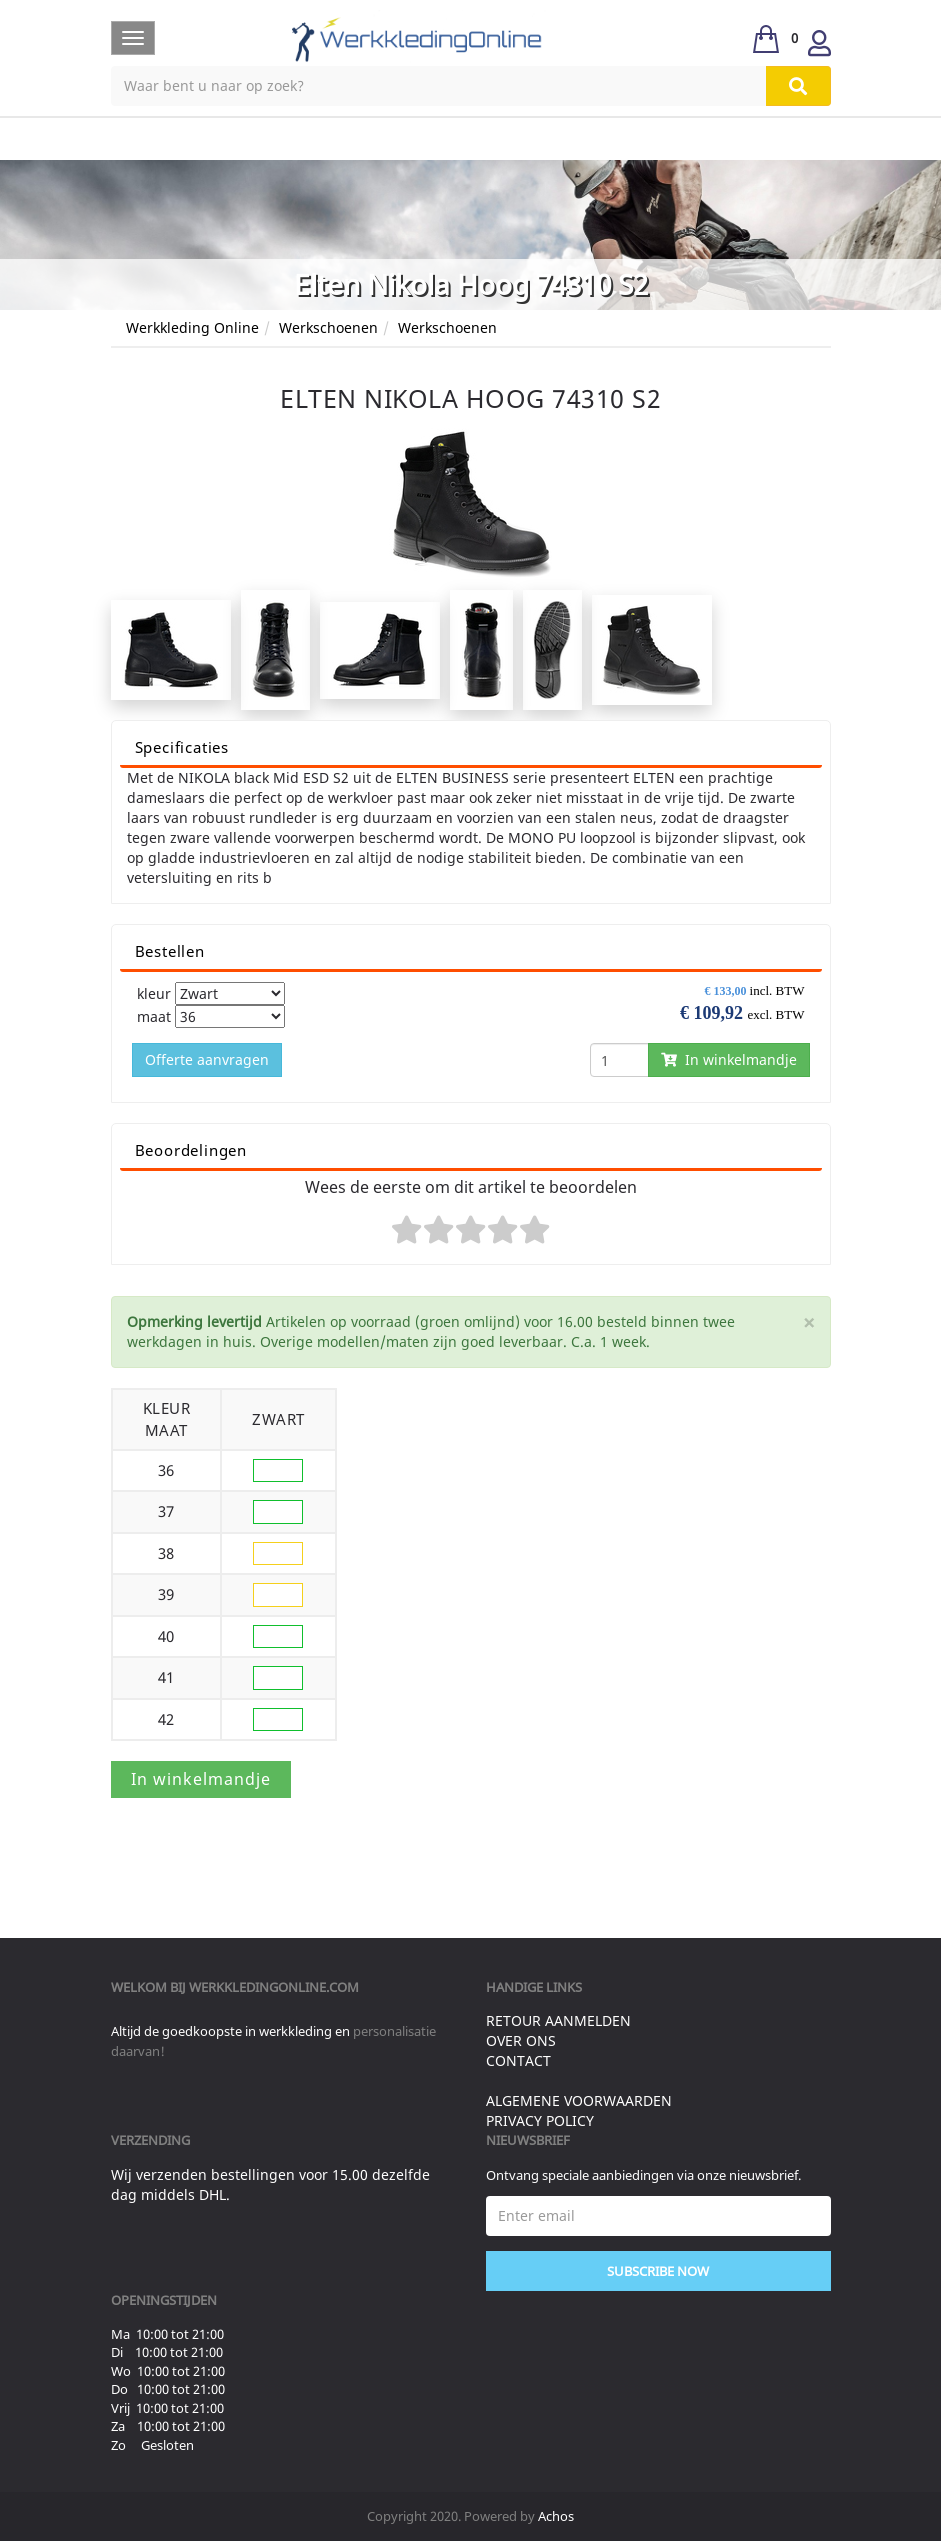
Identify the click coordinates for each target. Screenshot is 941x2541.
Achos (556, 2516)
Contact (518, 2060)
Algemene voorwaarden (579, 2100)
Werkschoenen (328, 327)
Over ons (521, 2040)
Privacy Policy (540, 2120)
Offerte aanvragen (207, 1059)
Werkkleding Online (192, 327)
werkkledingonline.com (274, 1987)
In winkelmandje (729, 1059)
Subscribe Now (658, 2271)
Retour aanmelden (558, 2020)
